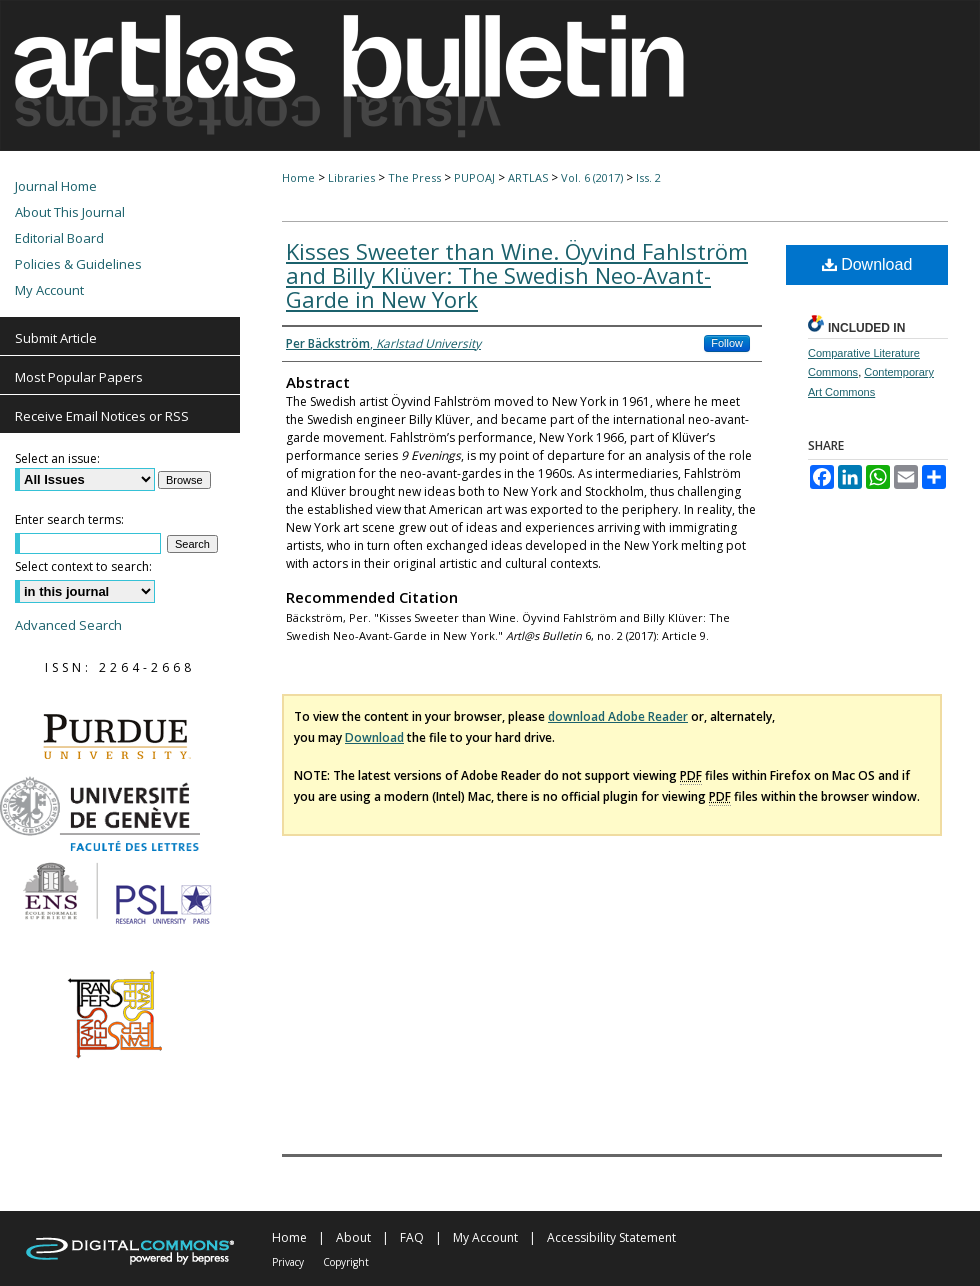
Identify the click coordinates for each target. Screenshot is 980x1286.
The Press (414, 177)
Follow (727, 343)
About (353, 1237)
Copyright (346, 1262)
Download (867, 264)
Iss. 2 (648, 177)
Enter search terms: (69, 519)
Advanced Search (68, 625)
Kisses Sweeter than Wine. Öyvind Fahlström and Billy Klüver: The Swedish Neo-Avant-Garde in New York (517, 275)
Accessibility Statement (611, 1237)
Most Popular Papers (79, 377)
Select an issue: (57, 458)
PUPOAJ (474, 177)
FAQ (412, 1237)
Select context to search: (83, 566)
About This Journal (70, 212)
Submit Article (56, 338)
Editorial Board (59, 238)
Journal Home (56, 186)
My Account (49, 290)
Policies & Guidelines (78, 264)
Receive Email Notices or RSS (102, 416)
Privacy (288, 1262)
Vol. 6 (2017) (592, 177)
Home (298, 177)
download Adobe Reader (618, 716)
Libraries (351, 177)
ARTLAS (528, 177)
